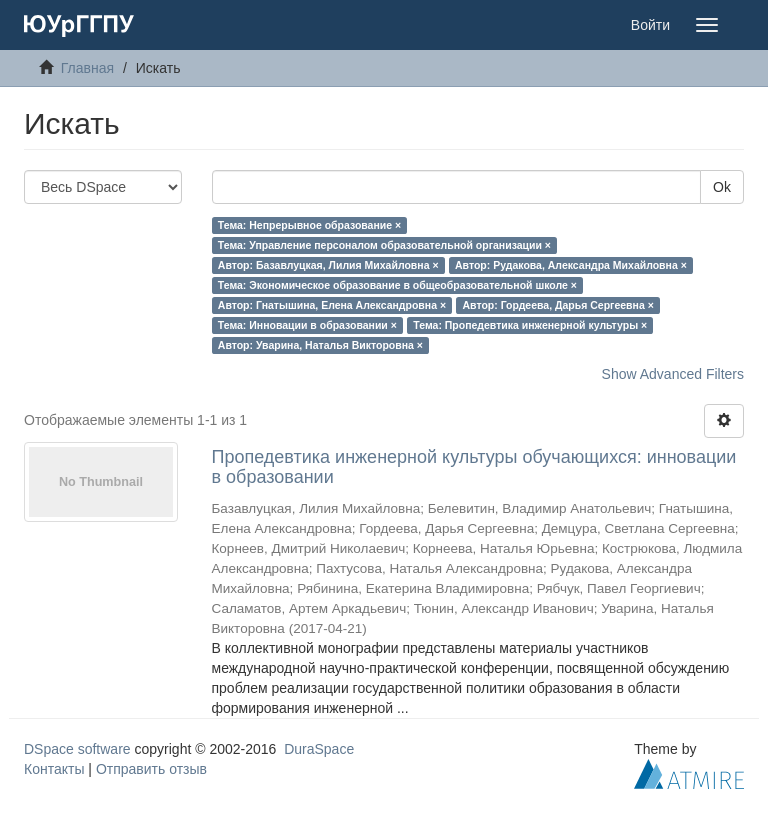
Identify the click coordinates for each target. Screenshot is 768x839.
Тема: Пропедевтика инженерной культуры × (530, 325)
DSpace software (77, 749)
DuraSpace (319, 749)
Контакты (54, 769)
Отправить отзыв (151, 769)
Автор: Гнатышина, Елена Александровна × (332, 305)
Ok (722, 187)
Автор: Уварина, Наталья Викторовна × (320, 345)
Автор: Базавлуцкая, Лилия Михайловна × (328, 265)
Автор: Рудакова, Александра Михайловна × (571, 265)
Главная (87, 68)
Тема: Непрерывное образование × (309, 225)
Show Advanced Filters (673, 374)
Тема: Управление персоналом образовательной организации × (384, 245)
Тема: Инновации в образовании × (307, 325)
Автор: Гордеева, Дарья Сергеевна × (558, 305)
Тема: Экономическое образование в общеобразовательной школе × (397, 285)
